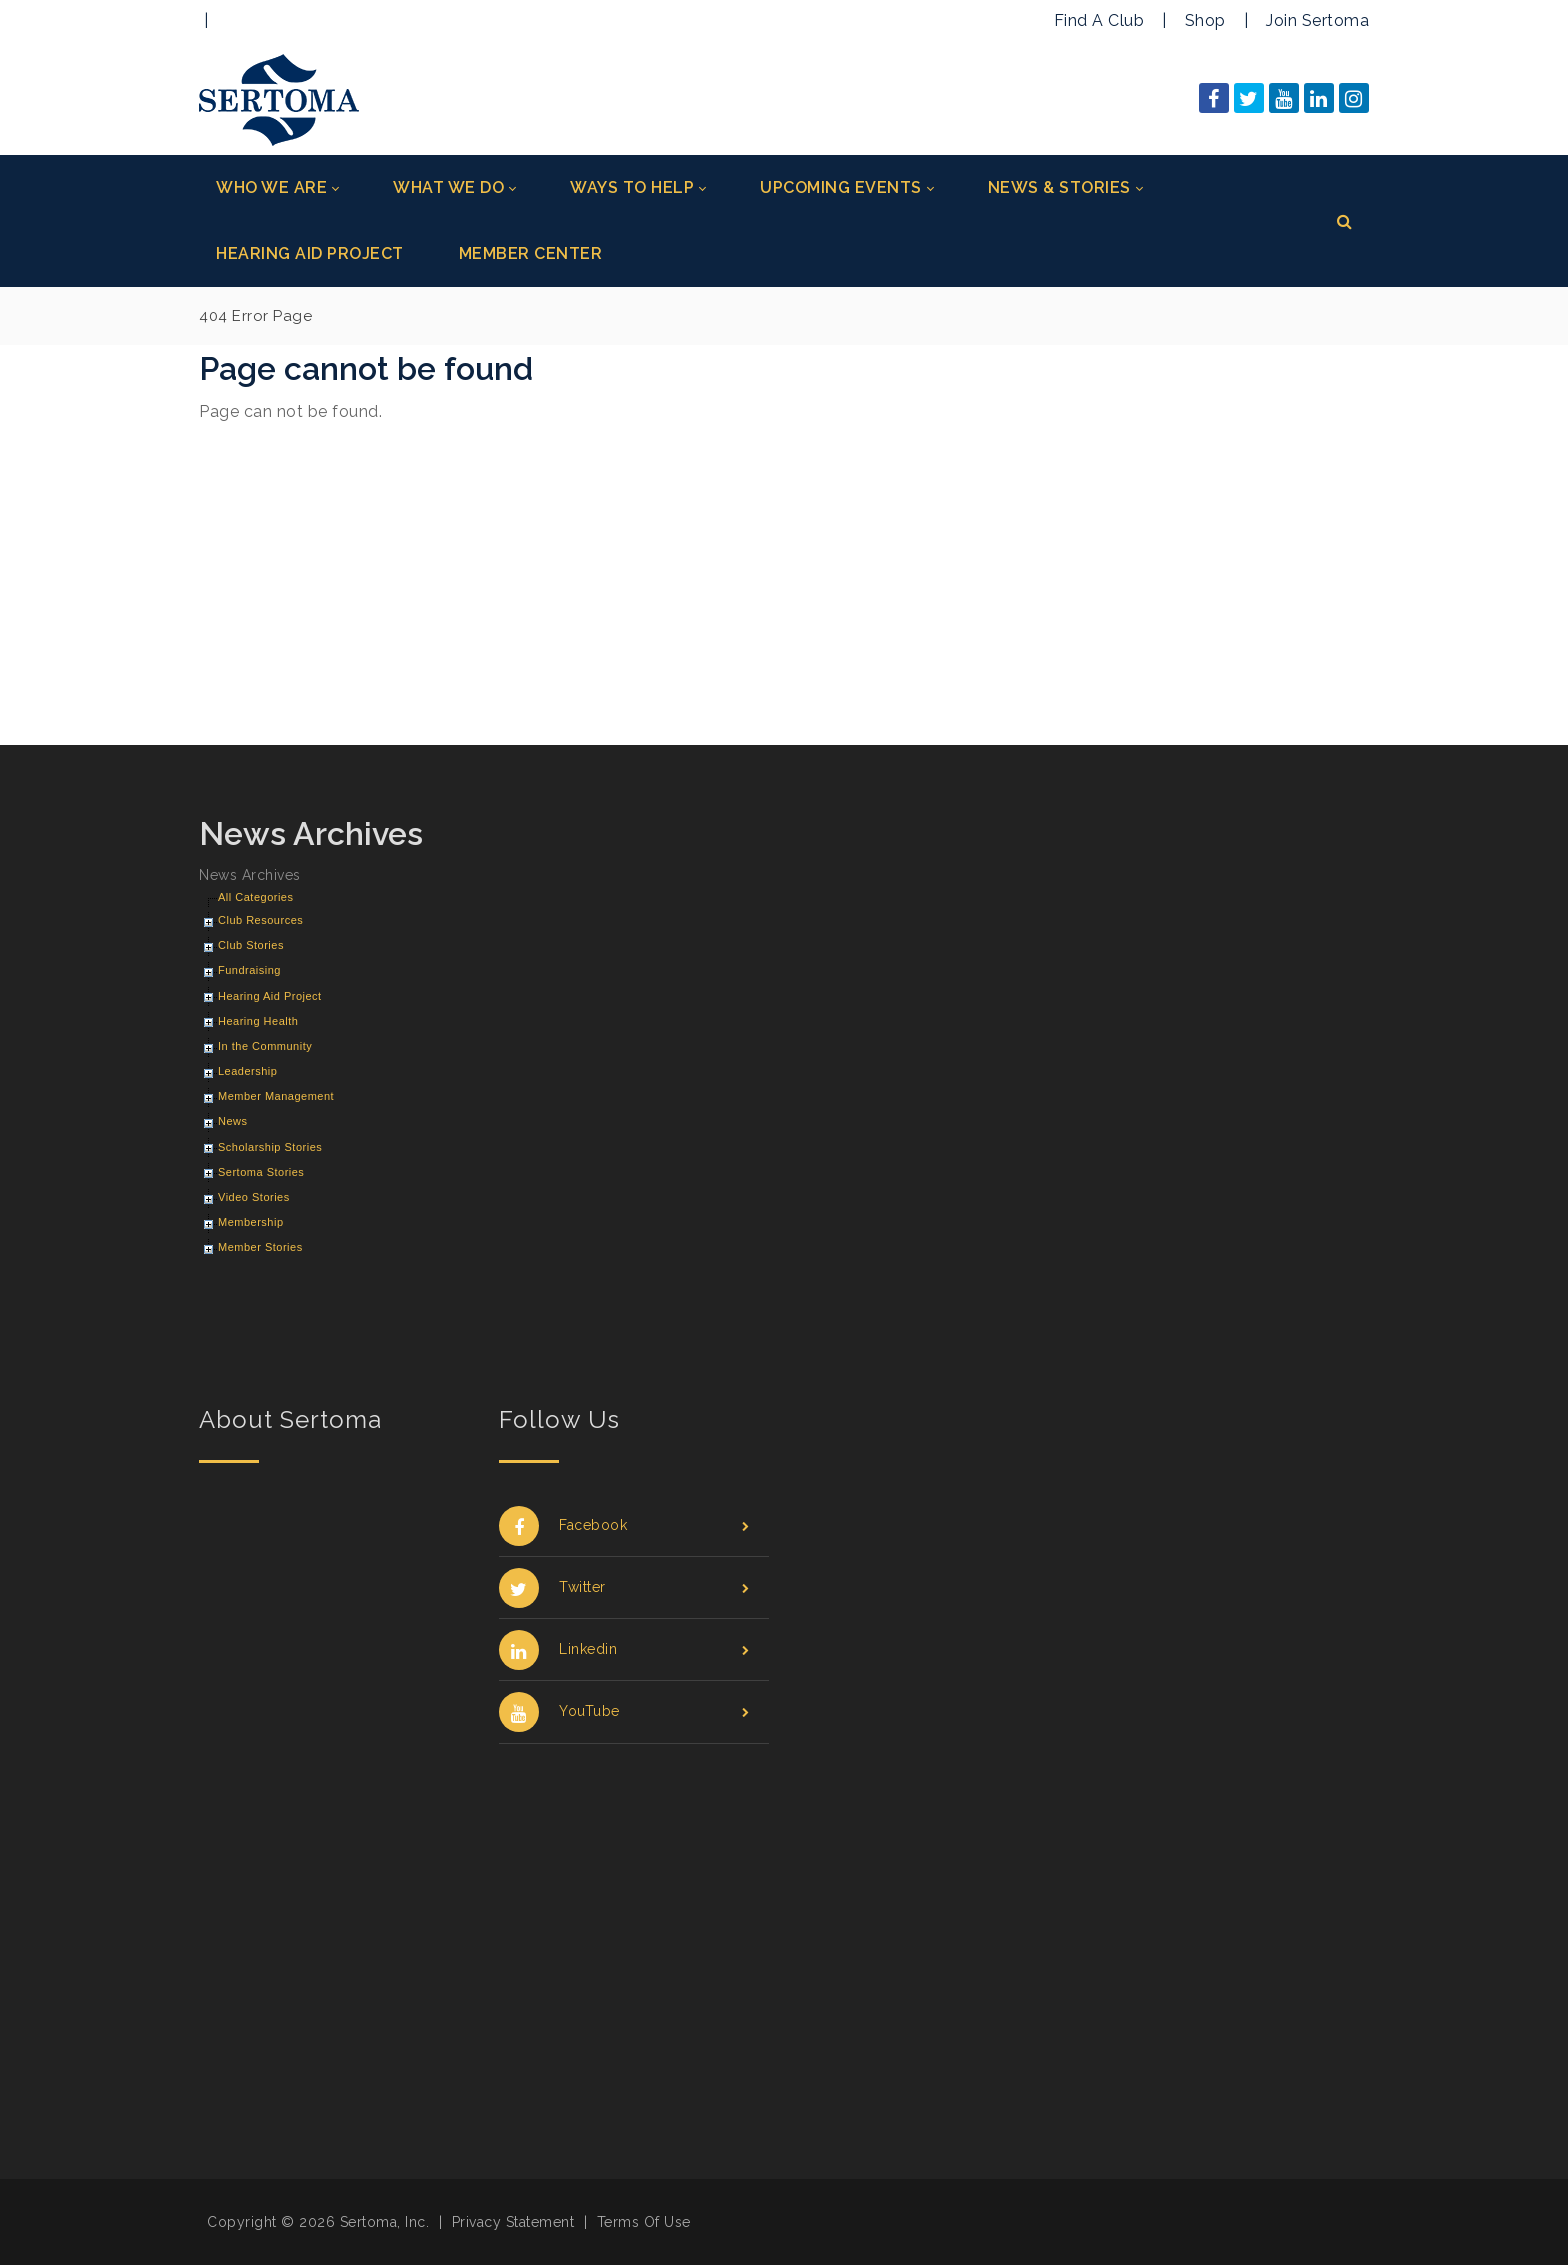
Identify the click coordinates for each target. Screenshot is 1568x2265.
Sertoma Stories (261, 1172)
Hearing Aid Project (270, 996)
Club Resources (260, 920)
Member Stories (260, 1247)
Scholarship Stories (270, 1147)
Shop (1205, 20)
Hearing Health (258, 1021)
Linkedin (624, 1649)
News (233, 1121)
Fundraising (249, 970)
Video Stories (254, 1197)
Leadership (247, 1071)
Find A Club (1099, 20)
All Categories (255, 897)
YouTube (624, 1711)
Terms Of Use (644, 2222)
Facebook (624, 1525)
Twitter (624, 1587)
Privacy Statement (513, 2222)
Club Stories (251, 945)
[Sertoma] (279, 98)
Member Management (276, 1096)
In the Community (265, 1046)
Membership (251, 1222)
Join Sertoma (1317, 20)
